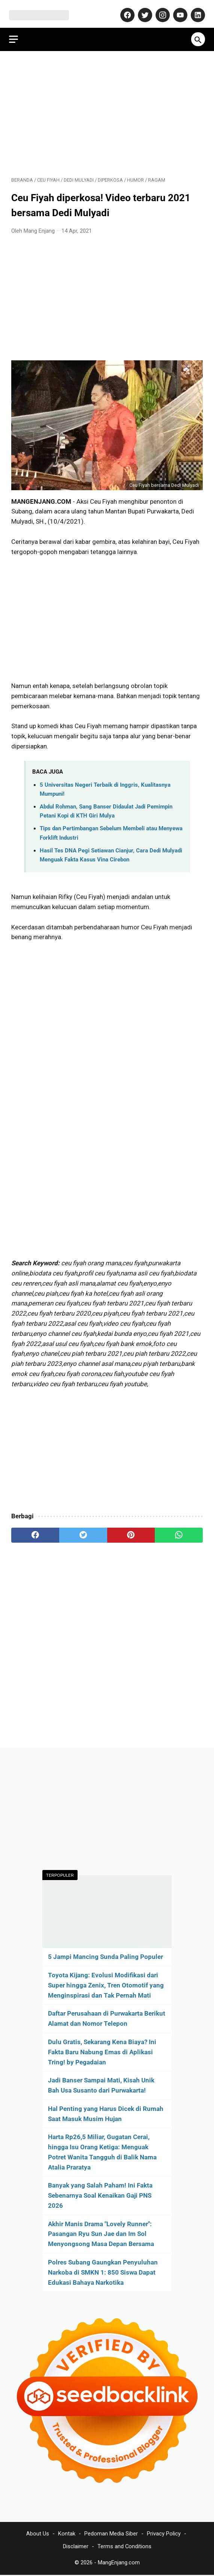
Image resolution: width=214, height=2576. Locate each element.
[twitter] (83, 1529)
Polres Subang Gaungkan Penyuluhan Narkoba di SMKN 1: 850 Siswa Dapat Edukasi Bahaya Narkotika (103, 2271)
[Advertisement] (107, 107)
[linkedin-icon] (195, 10)
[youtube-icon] (177, 10)
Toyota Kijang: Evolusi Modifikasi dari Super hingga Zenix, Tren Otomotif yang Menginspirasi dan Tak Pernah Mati (106, 1984)
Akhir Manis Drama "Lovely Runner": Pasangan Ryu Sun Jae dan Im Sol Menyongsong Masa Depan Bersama (101, 2233)
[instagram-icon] (159, 10)
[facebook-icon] (124, 10)
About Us (37, 2534)
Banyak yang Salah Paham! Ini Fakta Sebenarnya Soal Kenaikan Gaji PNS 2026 (100, 2195)
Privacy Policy (164, 2534)
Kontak (66, 2534)
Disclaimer (75, 2547)
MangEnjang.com (119, 2563)
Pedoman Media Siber (111, 2534)
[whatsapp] (179, 1529)
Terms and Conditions (124, 2547)
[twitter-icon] (142, 10)
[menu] (15, 32)
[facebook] (35, 1529)
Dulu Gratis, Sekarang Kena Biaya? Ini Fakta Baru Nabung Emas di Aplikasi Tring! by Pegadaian (102, 2051)
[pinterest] (131, 1529)
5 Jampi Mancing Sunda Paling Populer (105, 1956)
